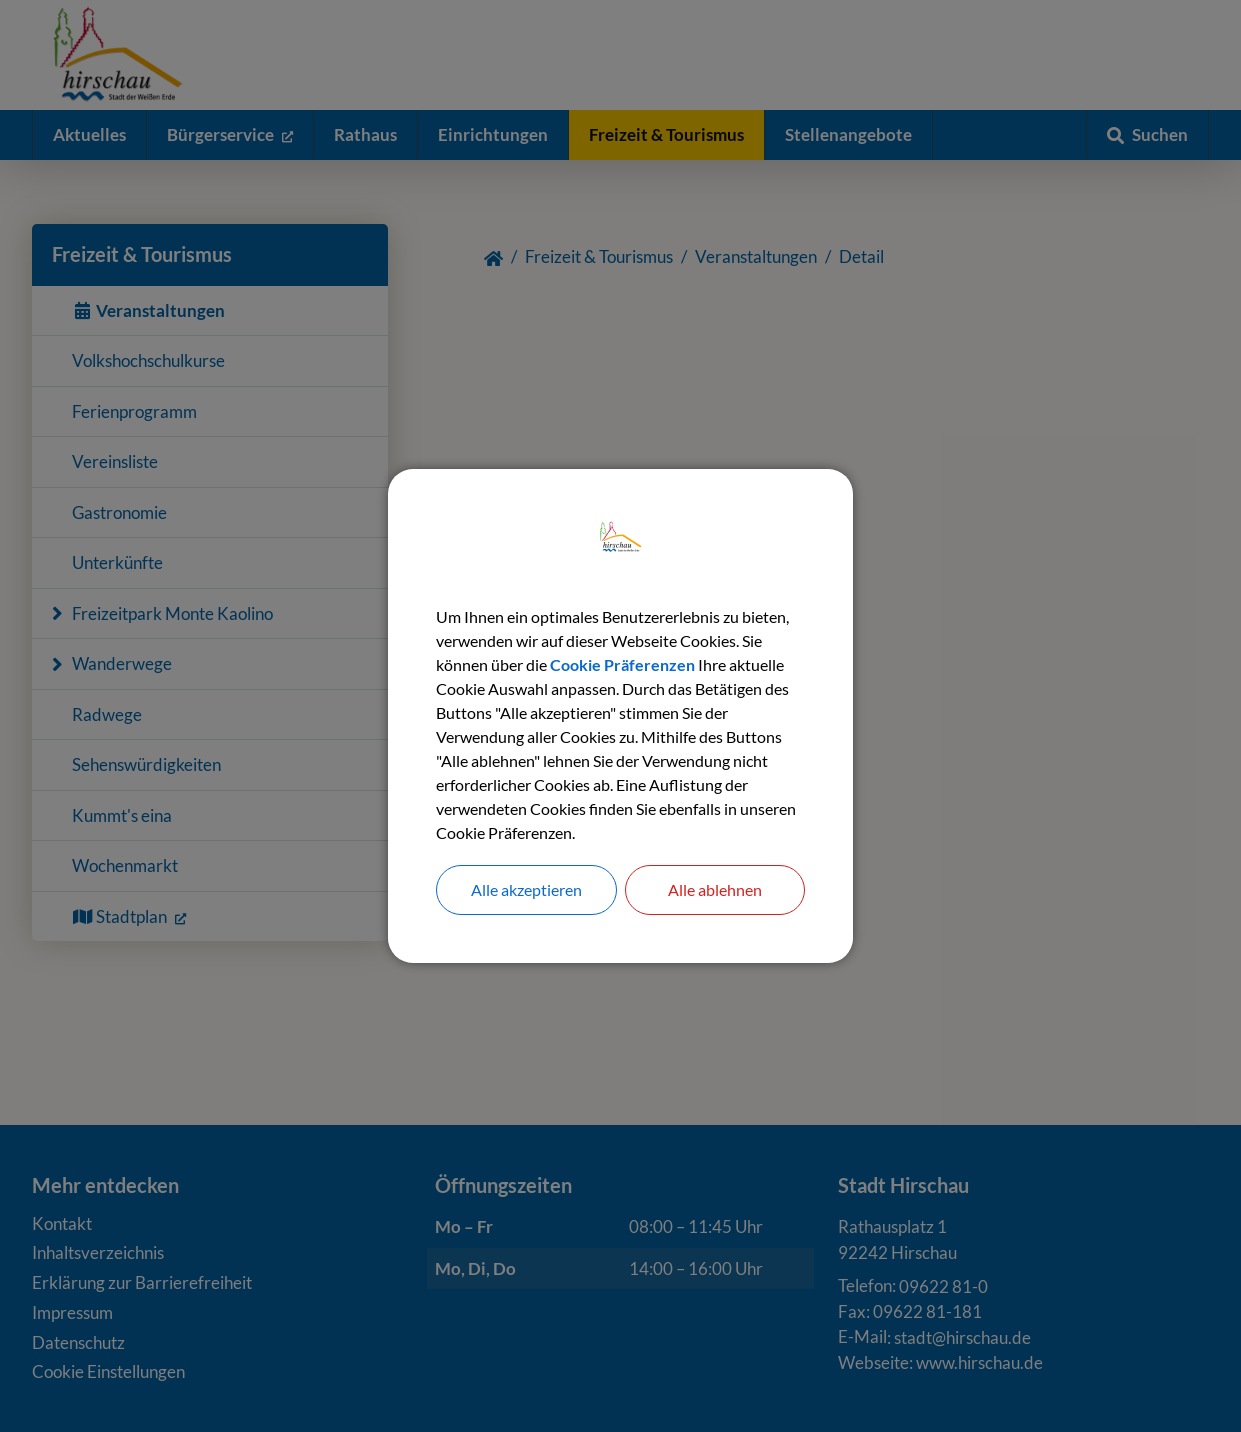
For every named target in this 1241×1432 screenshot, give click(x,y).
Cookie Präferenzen (622, 664)
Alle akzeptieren (526, 889)
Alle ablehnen (715, 889)
